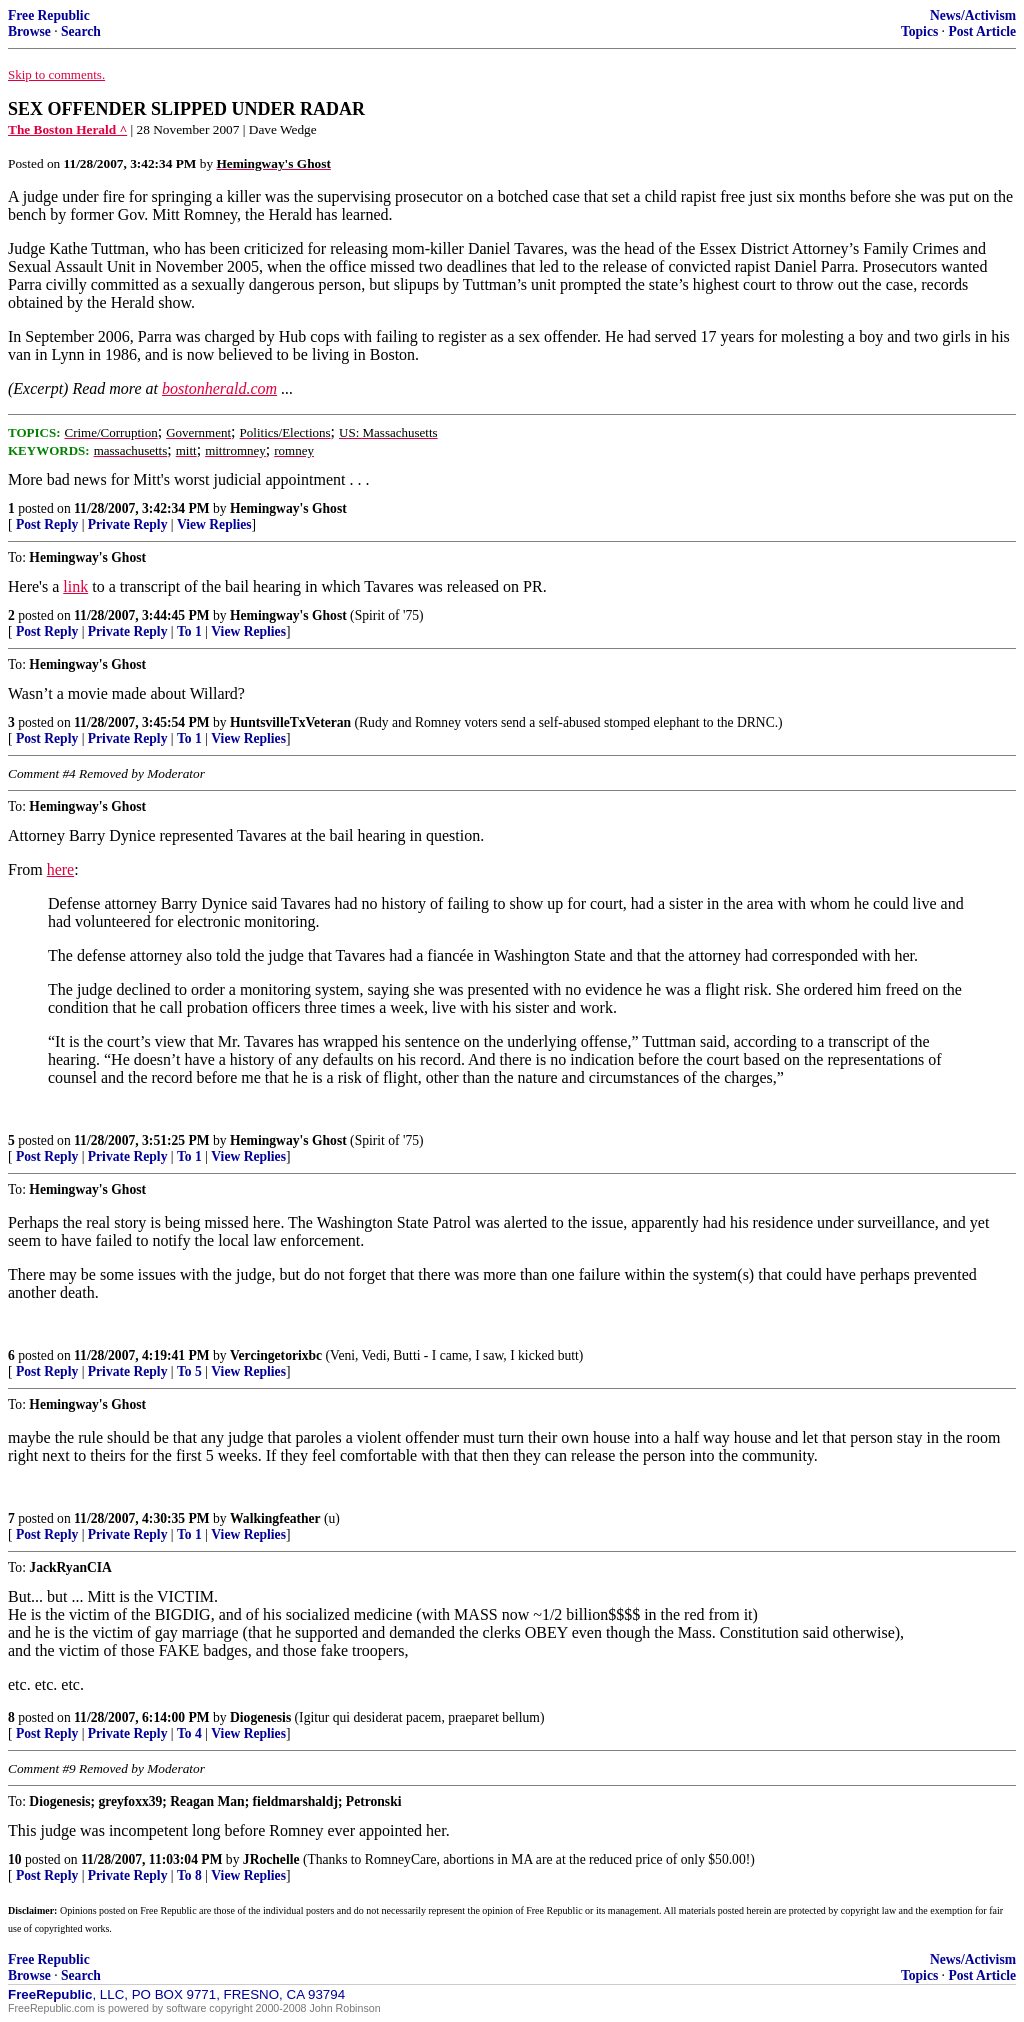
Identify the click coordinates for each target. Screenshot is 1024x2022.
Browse (29, 31)
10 (15, 1859)
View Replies (214, 524)
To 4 (189, 1733)
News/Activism (973, 15)
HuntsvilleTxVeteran (290, 722)
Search (81, 31)
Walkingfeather (275, 1518)
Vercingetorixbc (276, 1355)
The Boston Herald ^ (67, 129)
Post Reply (47, 524)
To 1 (189, 631)
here (61, 869)
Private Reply (128, 524)
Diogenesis (260, 1717)
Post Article (982, 31)
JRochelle (271, 1859)
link (75, 586)
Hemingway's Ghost (288, 508)
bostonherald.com (219, 388)
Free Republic (49, 15)
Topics (919, 31)
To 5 (189, 1371)
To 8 (189, 1875)
